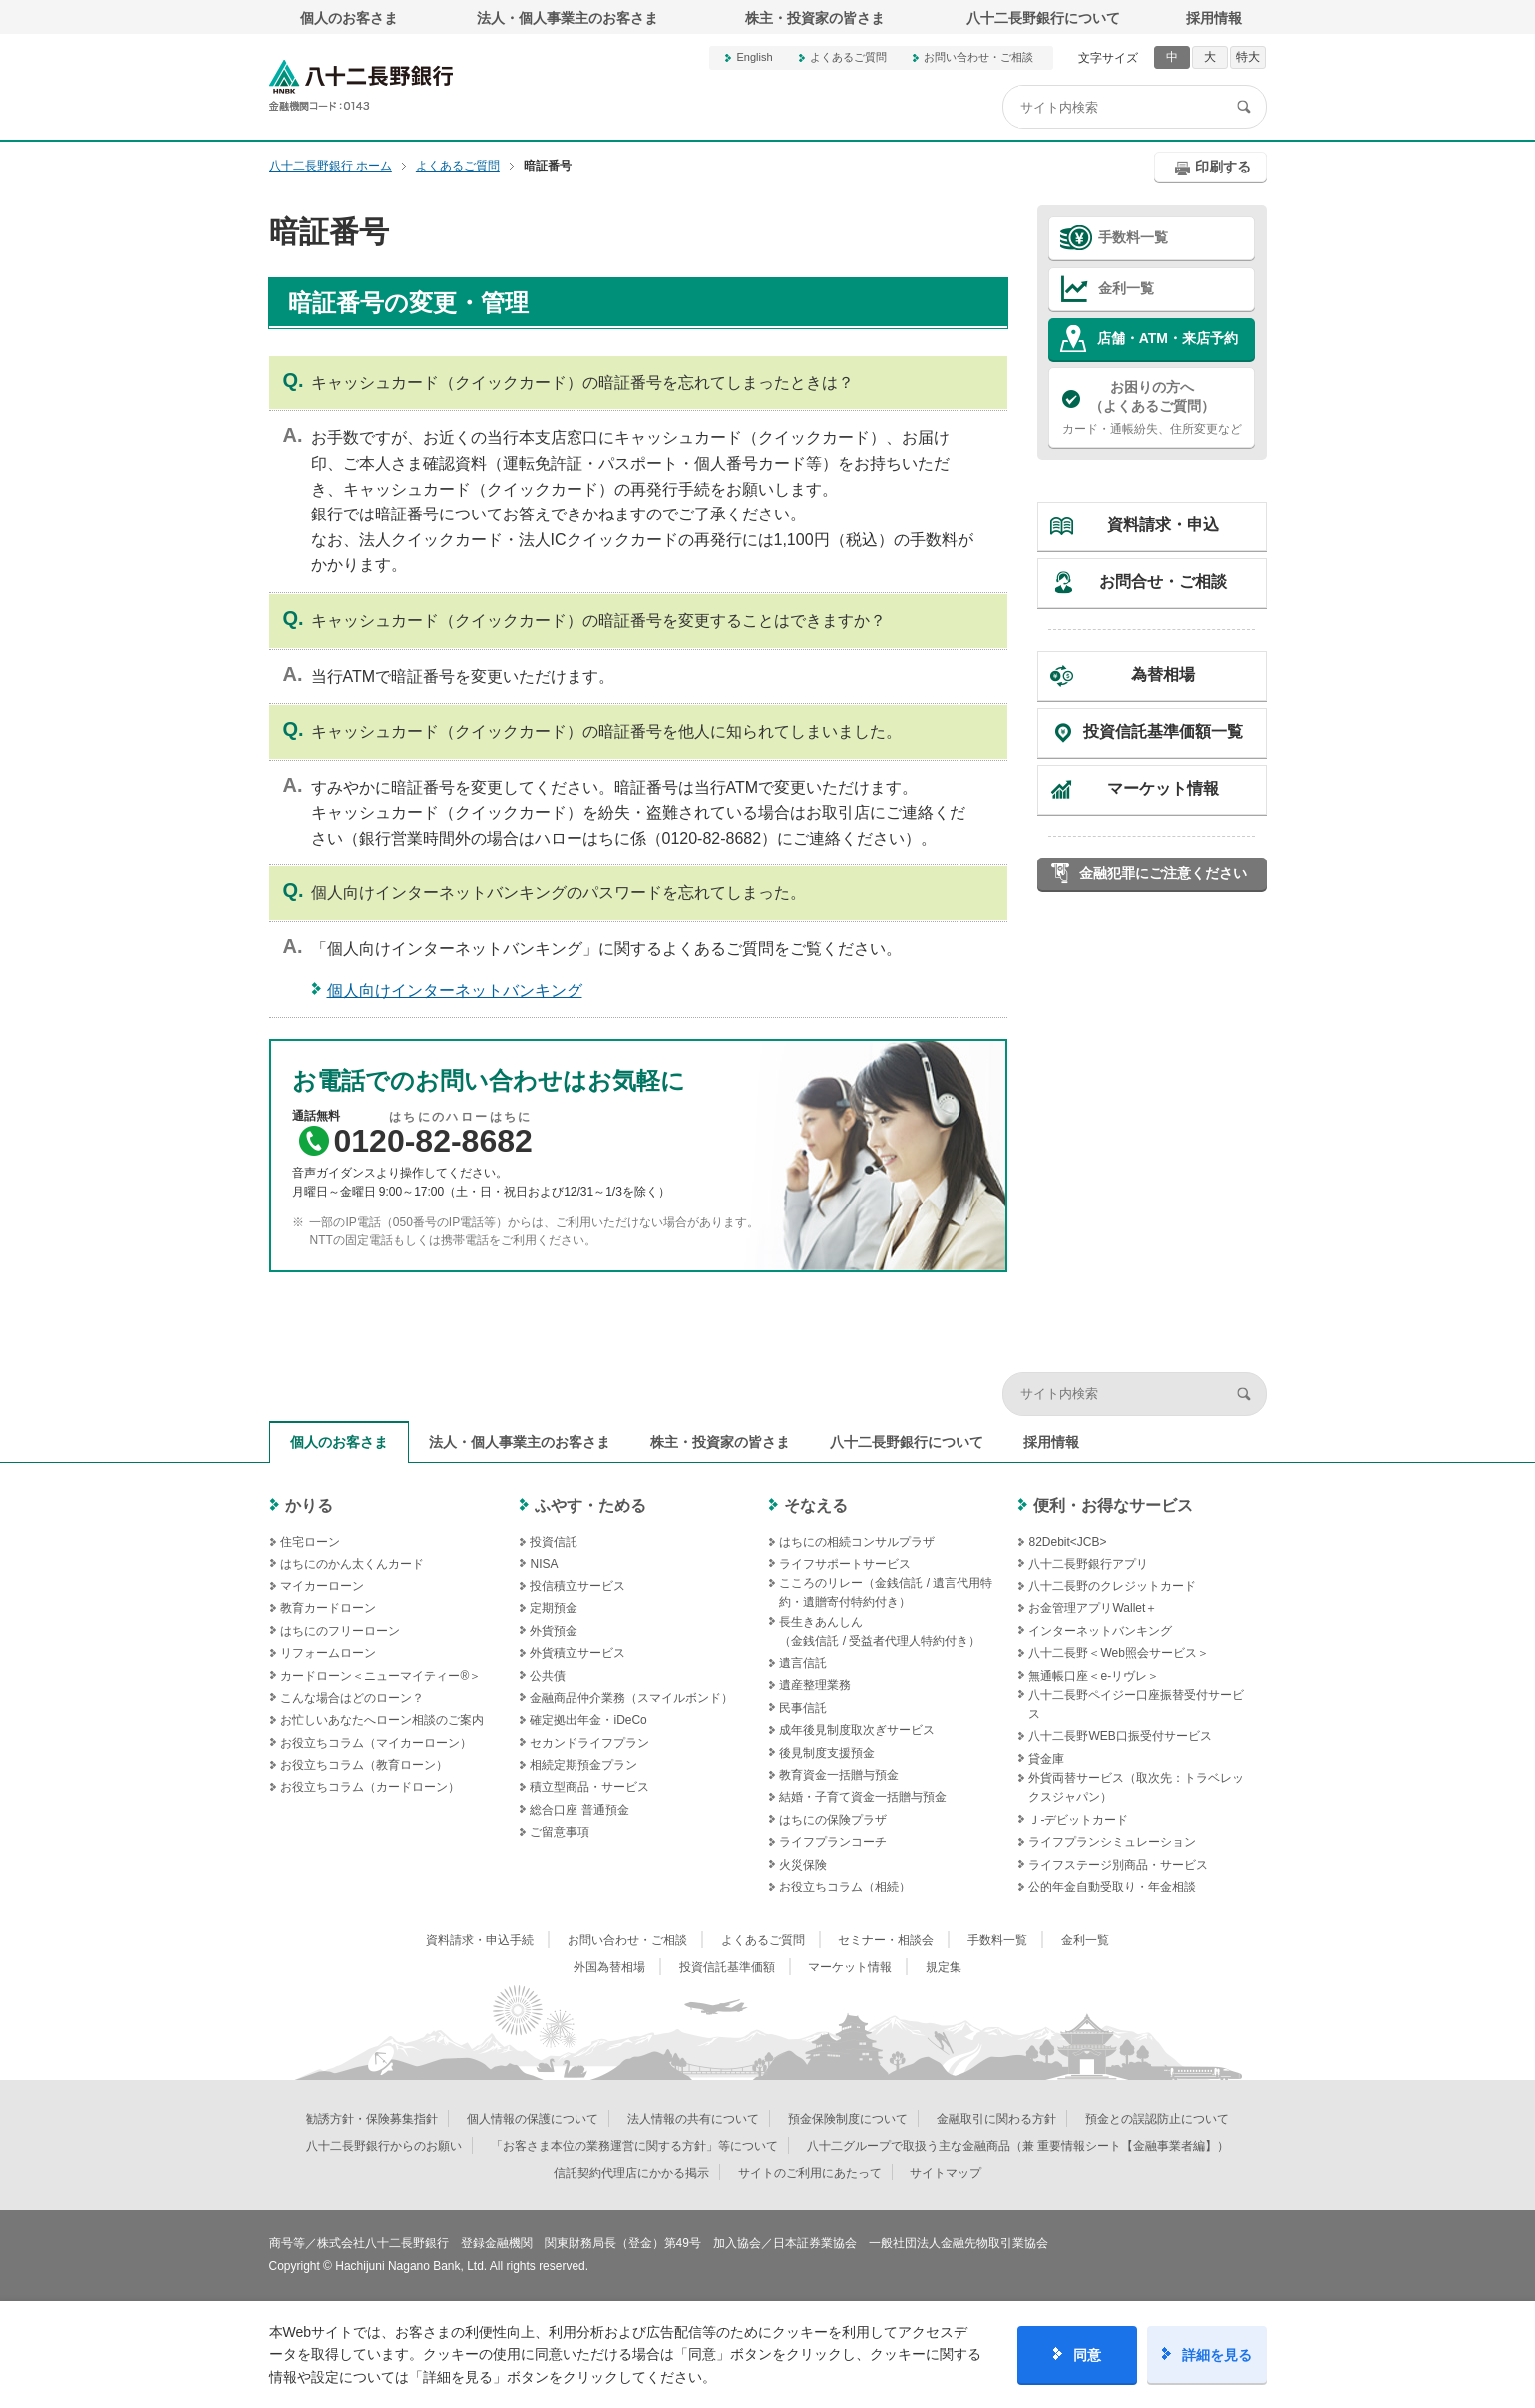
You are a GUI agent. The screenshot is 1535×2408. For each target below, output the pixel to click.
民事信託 (803, 1708)
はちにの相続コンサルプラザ (857, 1541)
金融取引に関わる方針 (996, 2119)
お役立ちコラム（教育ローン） (364, 1765)
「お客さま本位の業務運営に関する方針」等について (634, 2146)
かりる (309, 1505)
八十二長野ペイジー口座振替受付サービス (1136, 1704)
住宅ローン (310, 1541)
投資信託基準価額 (727, 1967)
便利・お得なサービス (1113, 1505)
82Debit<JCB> (1067, 1541)
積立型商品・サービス (589, 1787)
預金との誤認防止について (1157, 2119)
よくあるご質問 (848, 57)
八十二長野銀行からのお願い (384, 2146)
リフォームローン (328, 1653)
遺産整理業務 (815, 1685)
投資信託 (553, 1541)
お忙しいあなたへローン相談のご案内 (382, 1720)
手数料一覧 (1133, 237)
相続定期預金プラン (583, 1765)
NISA (544, 1564)
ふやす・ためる (590, 1505)
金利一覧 (1126, 288)
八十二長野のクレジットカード (1112, 1586)
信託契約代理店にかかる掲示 (631, 2173)
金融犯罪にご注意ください (1163, 873)
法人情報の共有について (693, 2119)
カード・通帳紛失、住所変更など (1152, 407)
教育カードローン (328, 1608)
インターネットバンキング (1100, 1631)
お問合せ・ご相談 (1163, 581)
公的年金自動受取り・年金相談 (1112, 1886)
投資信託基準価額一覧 (1163, 731)
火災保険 (803, 1865)
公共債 (548, 1676)
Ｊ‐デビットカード (1078, 1820)
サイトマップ (945, 2173)
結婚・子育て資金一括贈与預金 (863, 1797)
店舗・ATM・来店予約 (1167, 338)
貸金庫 (1046, 1759)
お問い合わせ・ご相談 (978, 57)
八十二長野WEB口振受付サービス (1119, 1736)
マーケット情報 (1163, 788)
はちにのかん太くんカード (352, 1564)
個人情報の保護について (532, 2119)
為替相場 (1163, 674)
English (754, 57)
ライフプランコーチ (833, 1842)
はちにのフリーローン (340, 1631)
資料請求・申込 (1163, 524)
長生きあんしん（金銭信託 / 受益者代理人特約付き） (879, 1631)
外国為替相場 (609, 1967)
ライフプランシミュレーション (1112, 1842)
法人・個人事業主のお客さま (567, 18)
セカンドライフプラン (589, 1743)
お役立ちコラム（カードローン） (370, 1787)
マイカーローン (322, 1586)
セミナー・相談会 (886, 1940)
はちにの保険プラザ (833, 1820)
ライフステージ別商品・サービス (1118, 1865)
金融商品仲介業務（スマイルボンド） (631, 1698)
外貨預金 (553, 1631)
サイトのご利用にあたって (810, 2173)
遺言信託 (803, 1663)
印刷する (1223, 166)
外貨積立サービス (577, 1653)
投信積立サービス (577, 1586)
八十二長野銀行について (1043, 18)
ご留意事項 (559, 1832)
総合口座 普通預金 (579, 1810)
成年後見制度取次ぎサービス (857, 1730)
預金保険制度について (848, 2119)
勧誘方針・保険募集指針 (372, 2119)
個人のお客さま (349, 18)
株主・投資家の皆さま (815, 18)
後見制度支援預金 (827, 1753)
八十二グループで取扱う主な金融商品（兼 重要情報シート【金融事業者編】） (1018, 2146)
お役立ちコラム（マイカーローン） (376, 1743)
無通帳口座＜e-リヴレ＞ (1093, 1676)
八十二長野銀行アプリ (1088, 1564)
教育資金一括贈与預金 (839, 1775)
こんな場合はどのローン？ (352, 1698)
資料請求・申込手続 (480, 1940)
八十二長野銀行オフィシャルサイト (361, 85)
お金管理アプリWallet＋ (1092, 1608)
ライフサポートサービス (845, 1564)
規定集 (943, 1967)
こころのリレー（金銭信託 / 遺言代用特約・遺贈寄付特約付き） (885, 1592)
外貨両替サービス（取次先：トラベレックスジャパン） (1136, 1787)
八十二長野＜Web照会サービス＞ (1118, 1653)
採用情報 (1214, 18)
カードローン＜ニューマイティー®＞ (380, 1676)
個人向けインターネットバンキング (454, 990)
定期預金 (553, 1608)
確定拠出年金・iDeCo (588, 1720)
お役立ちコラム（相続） (845, 1886)
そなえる (816, 1505)
